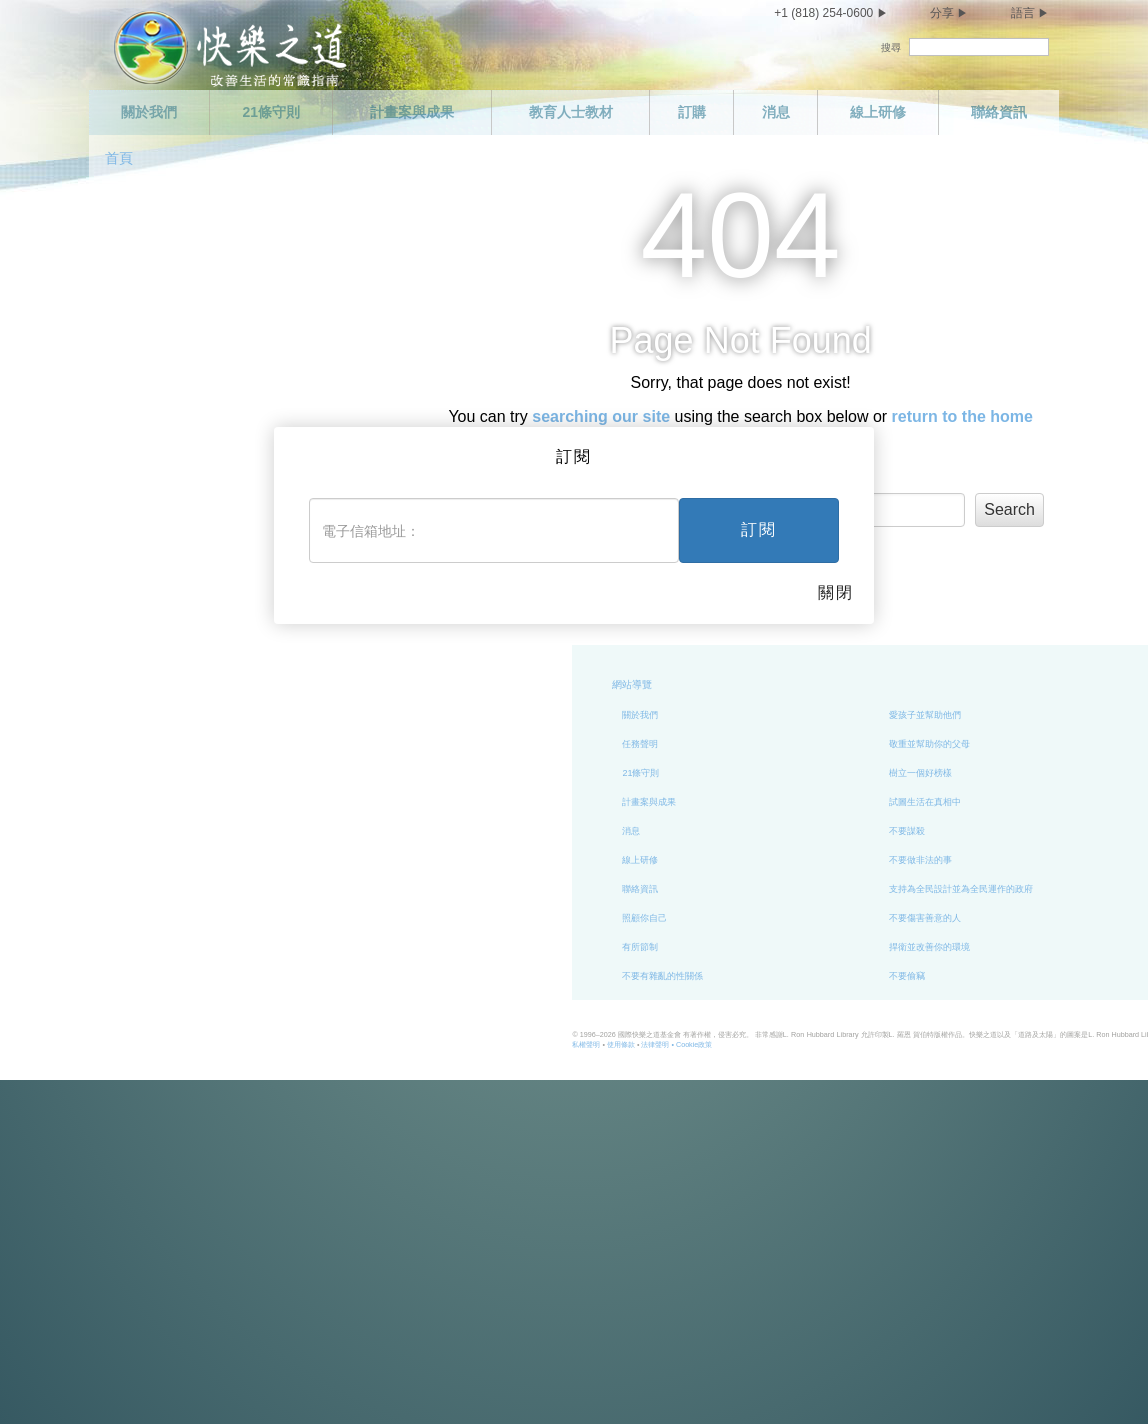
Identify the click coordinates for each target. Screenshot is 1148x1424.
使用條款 (431, 1044)
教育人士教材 (571, 112)
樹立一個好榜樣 (731, 773)
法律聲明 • (469, 1044)
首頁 (119, 158)
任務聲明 (451, 744)
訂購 (692, 112)
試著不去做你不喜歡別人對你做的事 (1039, 860)
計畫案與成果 (412, 112)
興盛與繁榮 (989, 918)
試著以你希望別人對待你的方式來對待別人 (1052, 889)
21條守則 (271, 112)
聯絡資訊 (999, 112)
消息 (776, 112)
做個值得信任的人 (1003, 715)
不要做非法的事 (731, 860)
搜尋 (891, 47)
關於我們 (149, 112)
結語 (976, 947)
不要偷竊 (718, 976)
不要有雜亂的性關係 (473, 976)
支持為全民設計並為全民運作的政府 (772, 889)
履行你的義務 (994, 744)
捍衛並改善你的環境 (740, 947)
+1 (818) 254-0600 (823, 13)
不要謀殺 (718, 831)
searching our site (601, 416)
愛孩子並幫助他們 (736, 715)
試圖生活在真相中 (736, 802)
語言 (1023, 13)
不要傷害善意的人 (736, 918)
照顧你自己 (455, 918)
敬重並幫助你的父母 (740, 744)
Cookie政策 (504, 1044)
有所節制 (451, 947)
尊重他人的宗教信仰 (1007, 831)
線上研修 (878, 112)
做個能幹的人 (994, 802)
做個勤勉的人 (994, 773)
